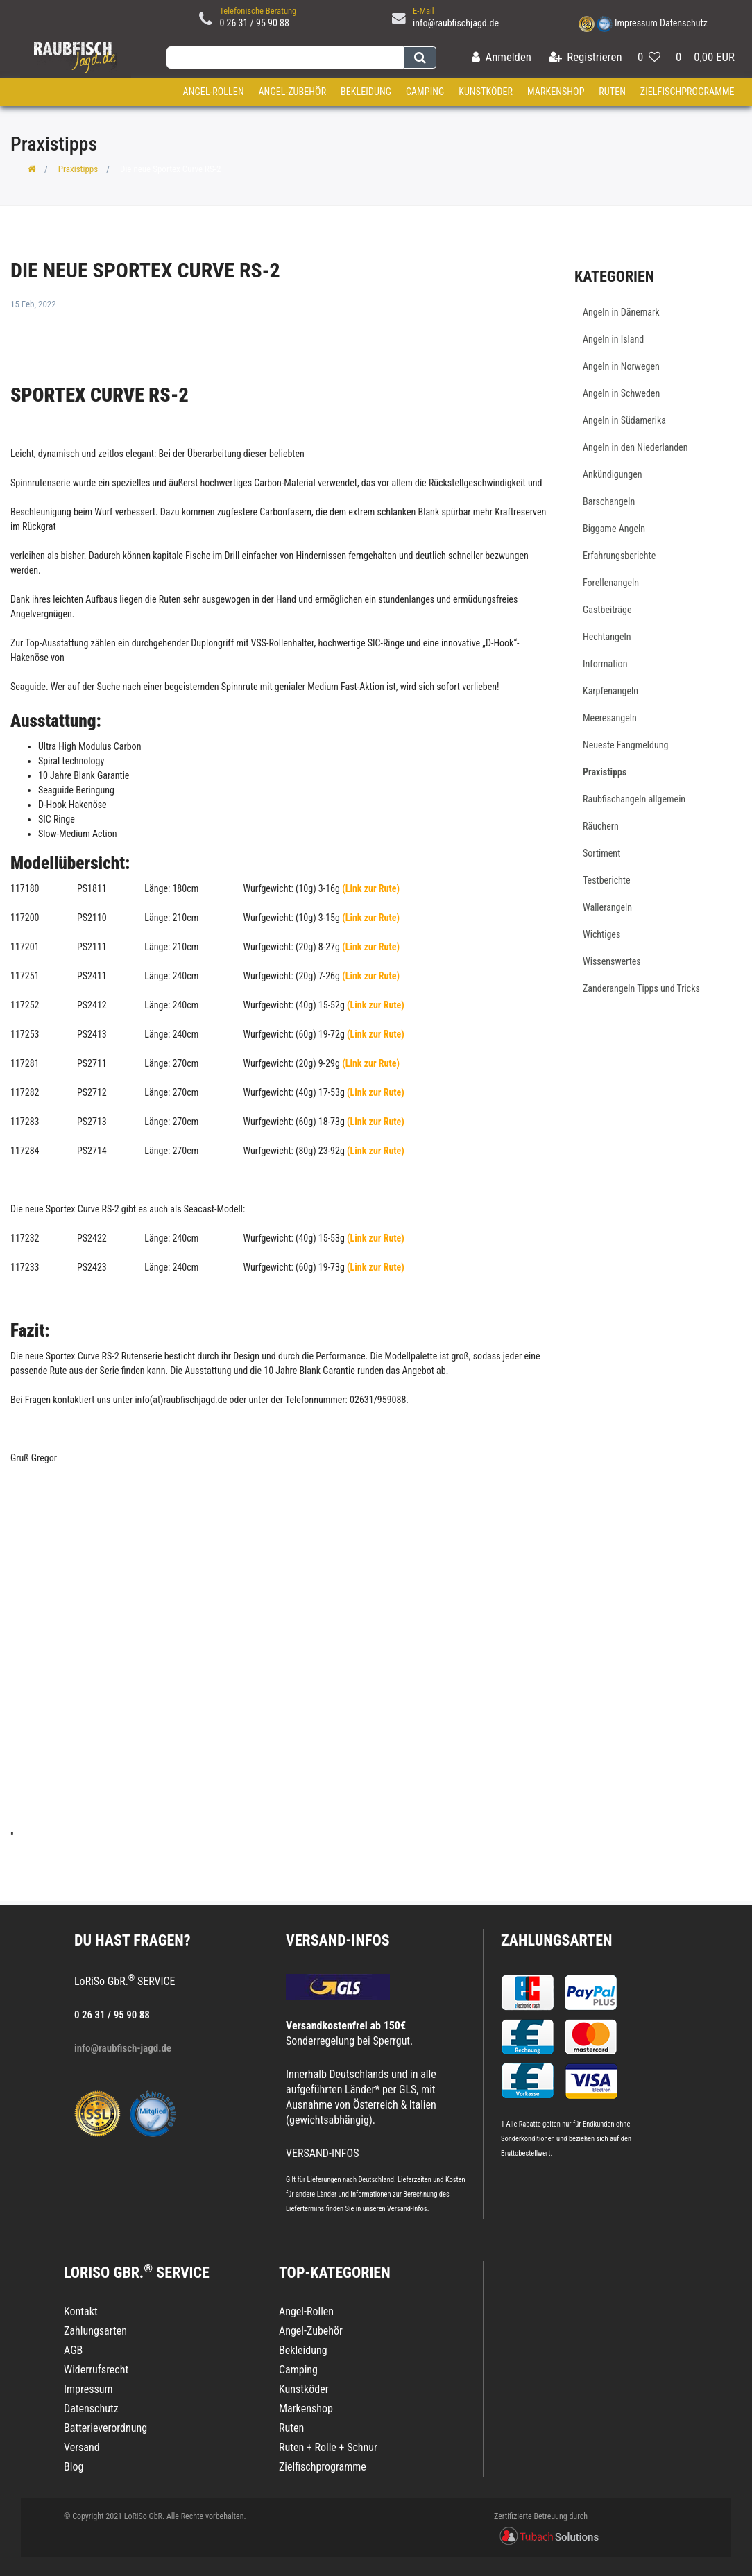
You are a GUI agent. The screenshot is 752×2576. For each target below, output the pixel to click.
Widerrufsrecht (96, 2369)
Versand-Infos (407, 2208)
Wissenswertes (612, 961)
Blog (73, 2466)
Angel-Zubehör (292, 91)
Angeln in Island (613, 339)
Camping (425, 91)
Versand (82, 2447)
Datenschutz (684, 22)
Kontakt (81, 2311)
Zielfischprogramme (687, 91)
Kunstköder (486, 91)
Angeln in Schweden (621, 393)
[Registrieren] (585, 57)
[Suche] (420, 57)
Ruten (612, 91)
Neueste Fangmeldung (625, 744)
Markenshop (556, 91)
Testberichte (607, 880)
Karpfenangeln (610, 690)
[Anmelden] (501, 57)
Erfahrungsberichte (619, 555)
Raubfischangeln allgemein (634, 799)
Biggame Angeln (614, 528)
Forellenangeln (611, 582)
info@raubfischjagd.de (456, 22)
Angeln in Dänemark (621, 312)
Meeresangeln (610, 717)
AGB (73, 2350)
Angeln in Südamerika (624, 420)
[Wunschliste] (649, 57)
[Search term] (285, 57)
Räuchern (601, 826)
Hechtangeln (607, 636)
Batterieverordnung (105, 2428)
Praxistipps (78, 169)
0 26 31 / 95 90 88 (254, 22)
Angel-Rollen (213, 91)
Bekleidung (366, 91)
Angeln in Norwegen (621, 366)
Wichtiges (601, 934)
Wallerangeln (607, 907)
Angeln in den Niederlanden (635, 447)
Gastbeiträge (607, 609)
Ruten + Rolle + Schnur (328, 2447)
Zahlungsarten (556, 1940)
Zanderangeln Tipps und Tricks (641, 988)
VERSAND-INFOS (338, 1940)
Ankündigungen (612, 474)
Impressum (636, 22)
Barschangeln (609, 501)
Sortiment (601, 853)
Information (605, 663)
